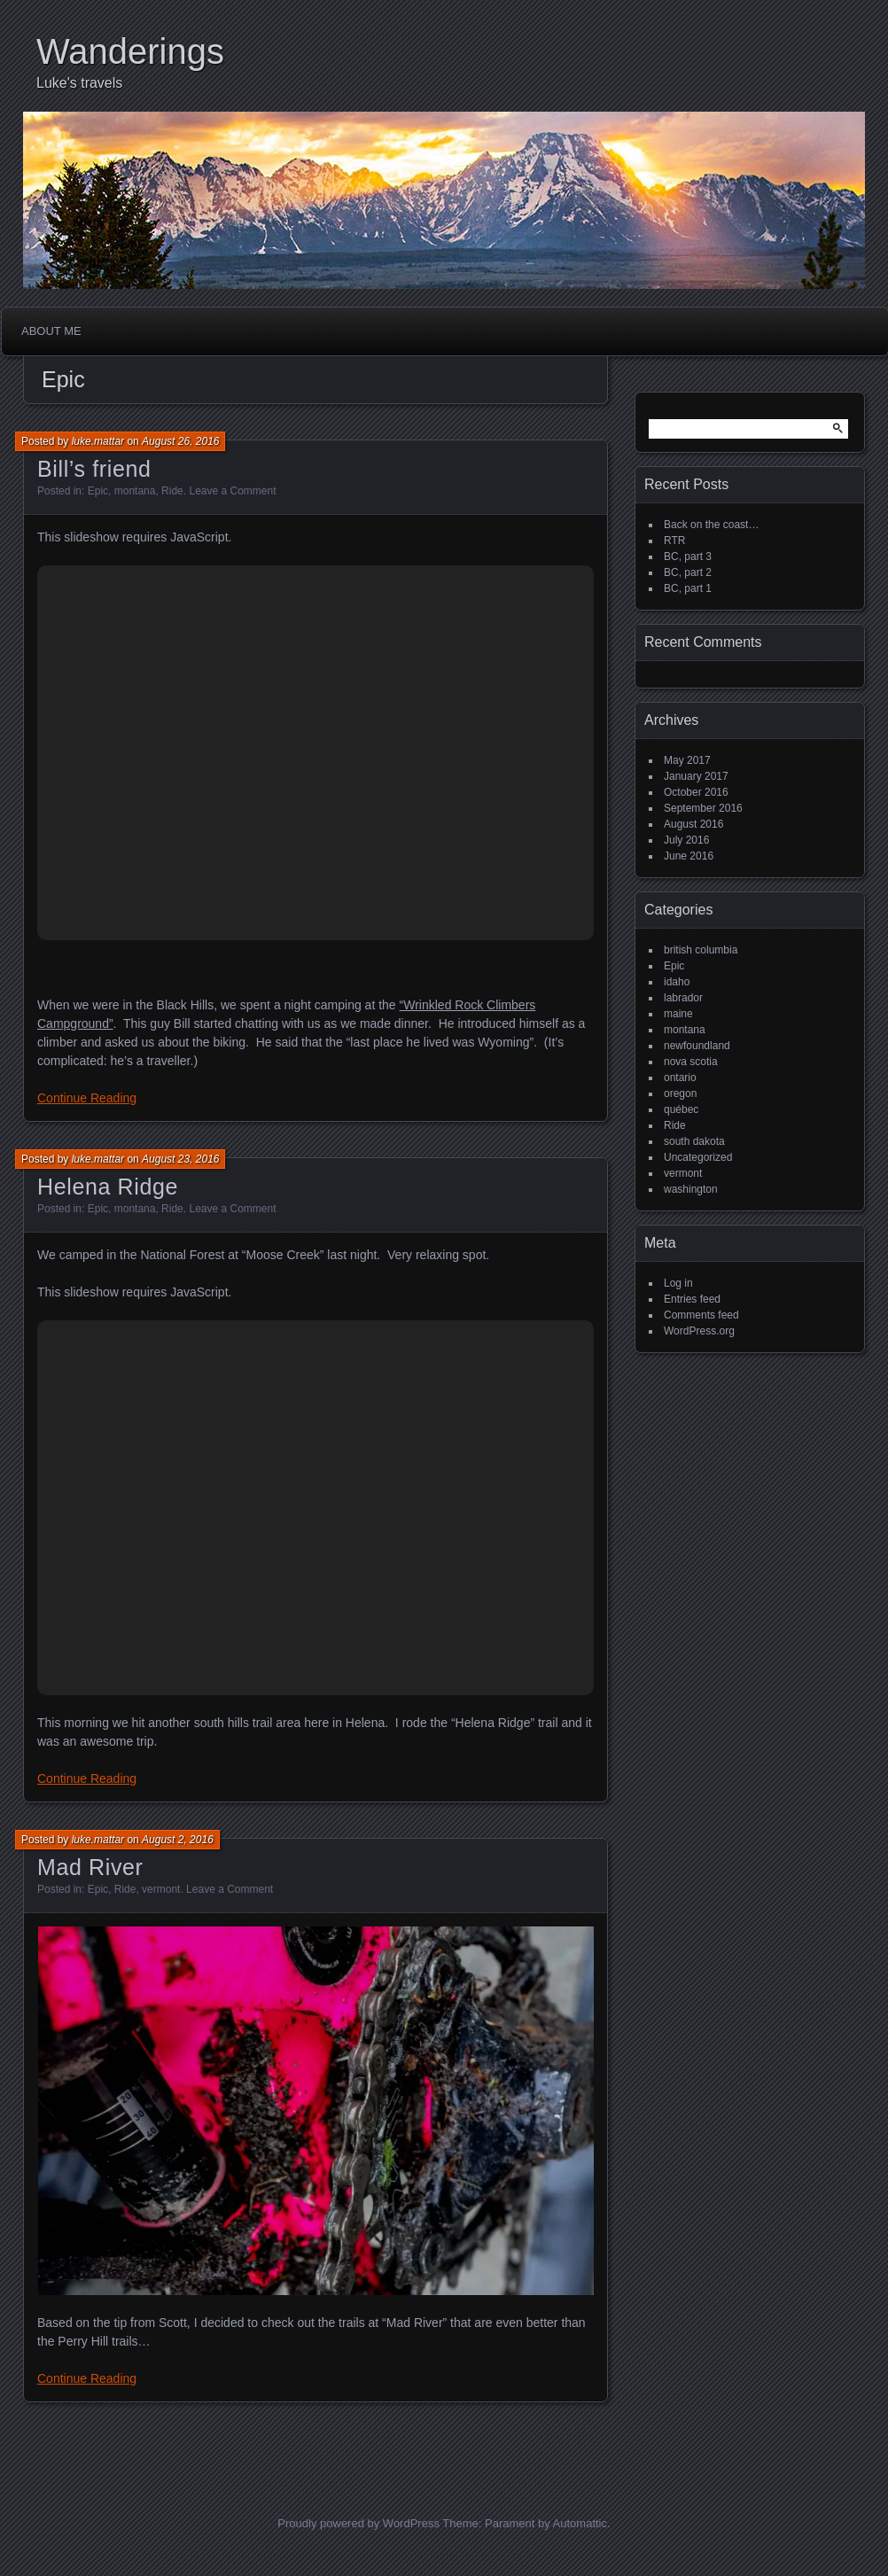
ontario (680, 1077)
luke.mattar (98, 441)
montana (135, 491)
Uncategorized (698, 1157)
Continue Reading (86, 1098)
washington (691, 1189)
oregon (680, 1093)
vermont (161, 1889)
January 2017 (696, 776)
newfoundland (697, 1045)
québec (681, 1109)
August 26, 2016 (180, 441)
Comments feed (701, 1315)
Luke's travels (79, 82)
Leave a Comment (232, 491)
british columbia (700, 950)
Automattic (580, 2523)
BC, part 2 (688, 572)
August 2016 (693, 824)
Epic (98, 491)
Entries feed (692, 1299)
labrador (683, 998)
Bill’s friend (94, 468)
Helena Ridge (107, 1186)
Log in (678, 1283)
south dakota (694, 1141)
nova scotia (691, 1061)
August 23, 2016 (180, 1159)
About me (51, 331)
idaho (676, 982)
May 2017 (687, 760)
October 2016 (696, 792)
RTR (674, 540)
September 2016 (703, 808)
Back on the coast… (711, 524)
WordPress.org (699, 1331)
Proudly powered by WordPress (358, 2523)
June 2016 (688, 856)
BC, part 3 (688, 556)
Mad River (90, 1867)
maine (678, 1014)
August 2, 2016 (178, 1839)
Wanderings (130, 51)
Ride (172, 491)
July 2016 (686, 840)
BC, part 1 (688, 588)
